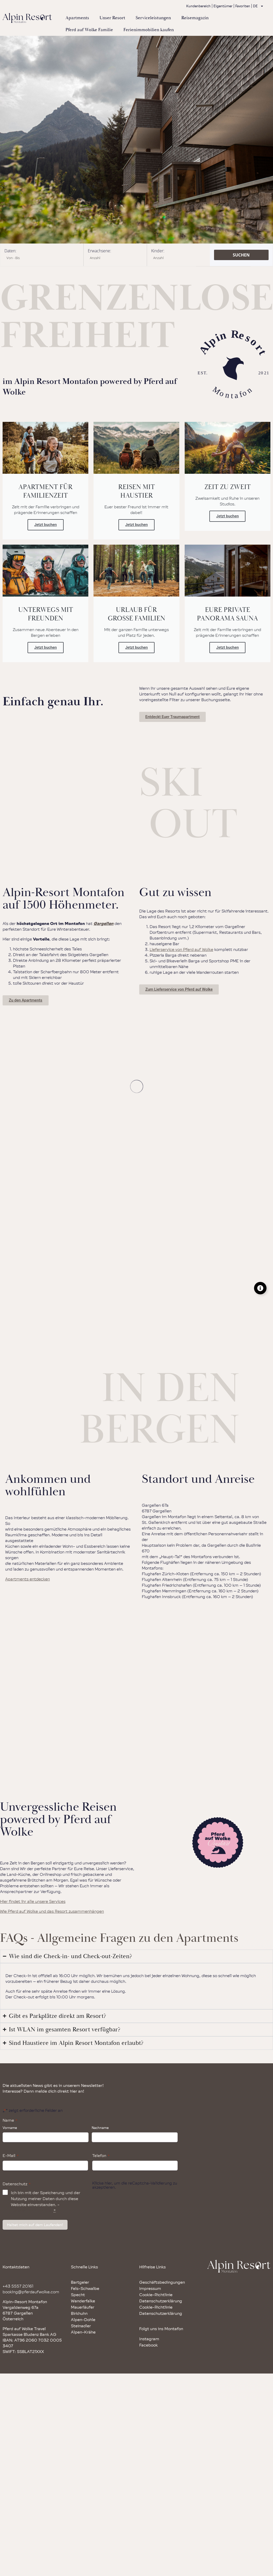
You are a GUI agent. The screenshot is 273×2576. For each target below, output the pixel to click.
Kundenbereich (198, 6)
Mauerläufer (82, 2307)
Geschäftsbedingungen (162, 2282)
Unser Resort (112, 18)
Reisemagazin (195, 18)
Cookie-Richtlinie (155, 2294)
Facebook (148, 2345)
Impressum (150, 2288)
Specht (78, 2294)
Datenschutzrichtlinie (31, 2210)
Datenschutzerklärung (160, 2301)
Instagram (149, 2339)
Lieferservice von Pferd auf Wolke (181, 949)
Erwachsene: (99, 251)
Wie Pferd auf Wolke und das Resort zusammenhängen (52, 1911)
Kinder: (157, 251)
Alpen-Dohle (83, 2319)
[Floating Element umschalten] (260, 1288)
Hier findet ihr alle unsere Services (32, 1901)
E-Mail (11, 2155)
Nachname (100, 2127)
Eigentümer (223, 6)
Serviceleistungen (153, 18)
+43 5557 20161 (18, 2286)
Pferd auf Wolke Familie (89, 30)
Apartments (77, 18)
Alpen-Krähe (83, 2332)
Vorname (10, 2127)
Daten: (10, 251)
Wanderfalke (83, 2301)
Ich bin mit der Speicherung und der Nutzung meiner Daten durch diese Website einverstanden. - (45, 2201)
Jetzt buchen (45, 524)
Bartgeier (80, 2282)
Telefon (101, 2155)
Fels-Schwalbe (85, 2288)
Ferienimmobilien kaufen (148, 30)
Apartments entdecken (27, 1579)
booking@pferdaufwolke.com (31, 2292)
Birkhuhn (79, 2313)
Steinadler (81, 2326)
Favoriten (242, 6)
